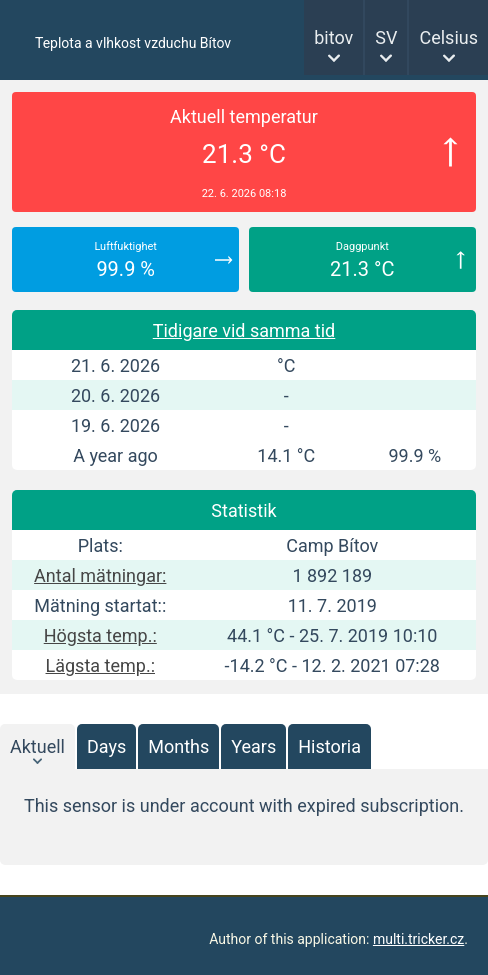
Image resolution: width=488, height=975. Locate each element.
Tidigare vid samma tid (244, 330)
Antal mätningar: (100, 575)
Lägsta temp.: (100, 665)
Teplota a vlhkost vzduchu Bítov (133, 43)
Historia (329, 746)
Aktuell (37, 746)
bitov (333, 37)
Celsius (448, 37)
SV (386, 37)
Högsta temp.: (100, 635)
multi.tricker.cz (418, 939)
